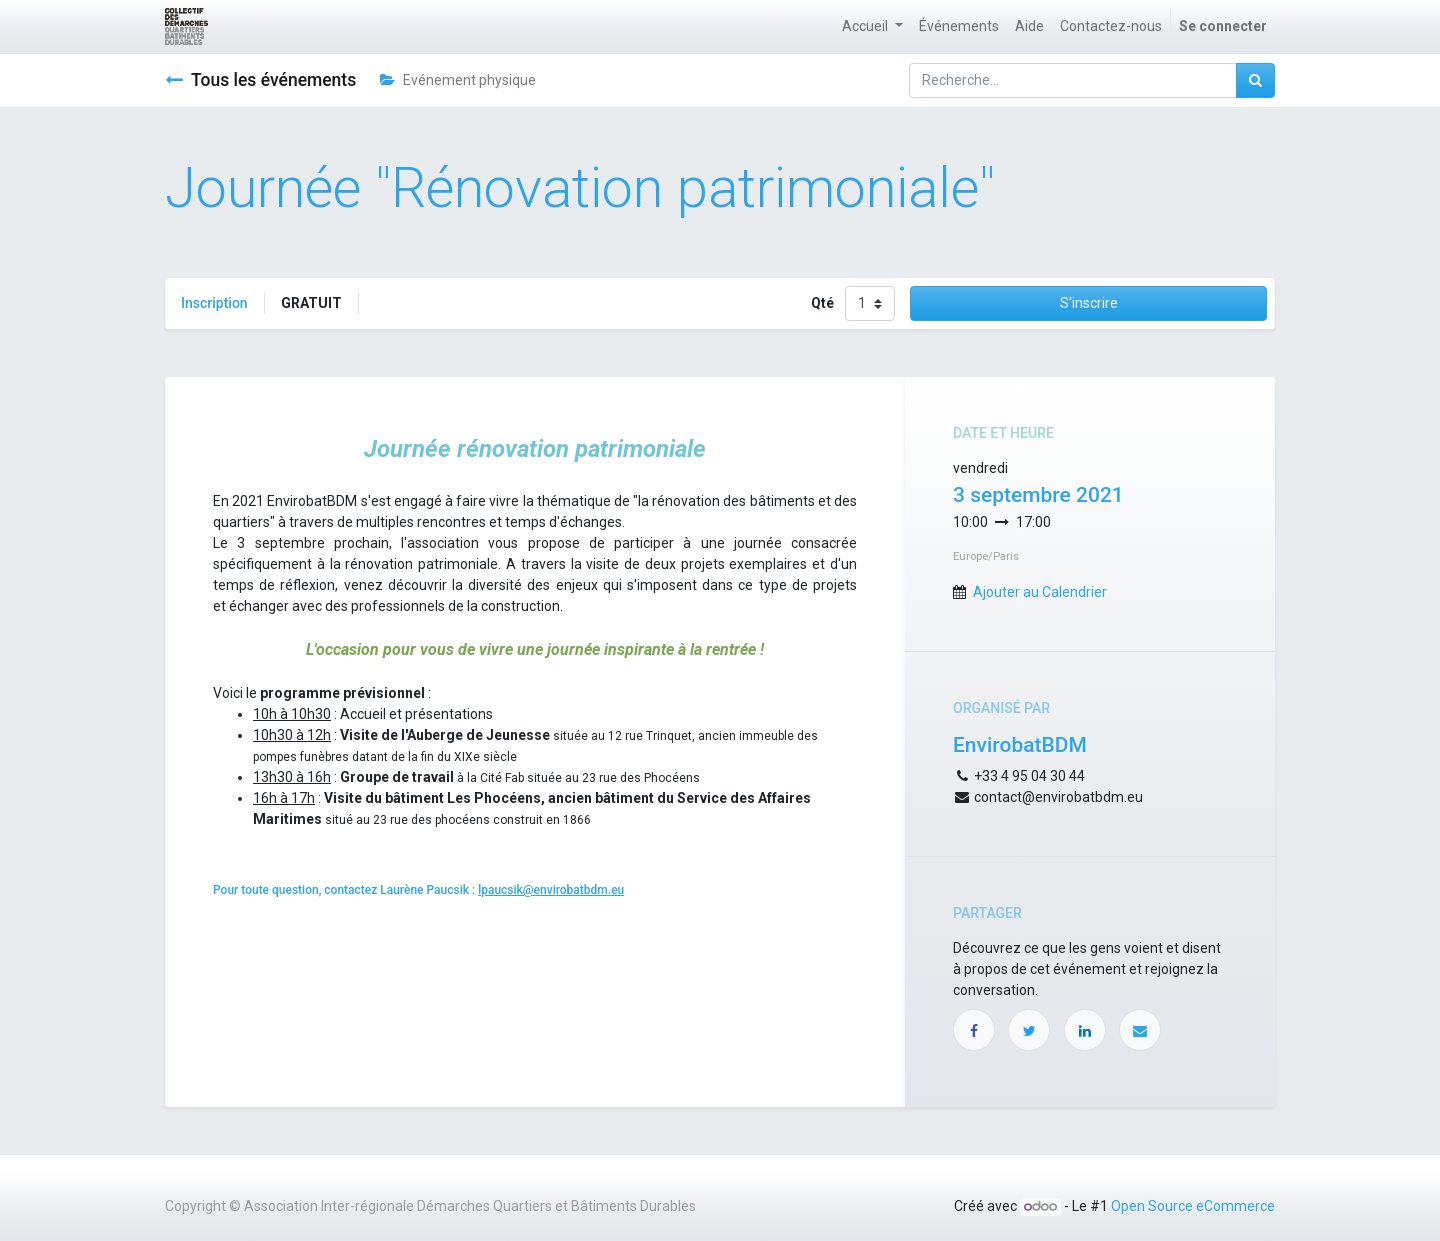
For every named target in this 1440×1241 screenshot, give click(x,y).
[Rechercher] (1255, 80)
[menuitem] (959, 26)
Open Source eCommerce (1193, 1206)
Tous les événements (260, 80)
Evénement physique (458, 80)
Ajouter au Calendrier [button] (1040, 592)
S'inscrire (1089, 303)
